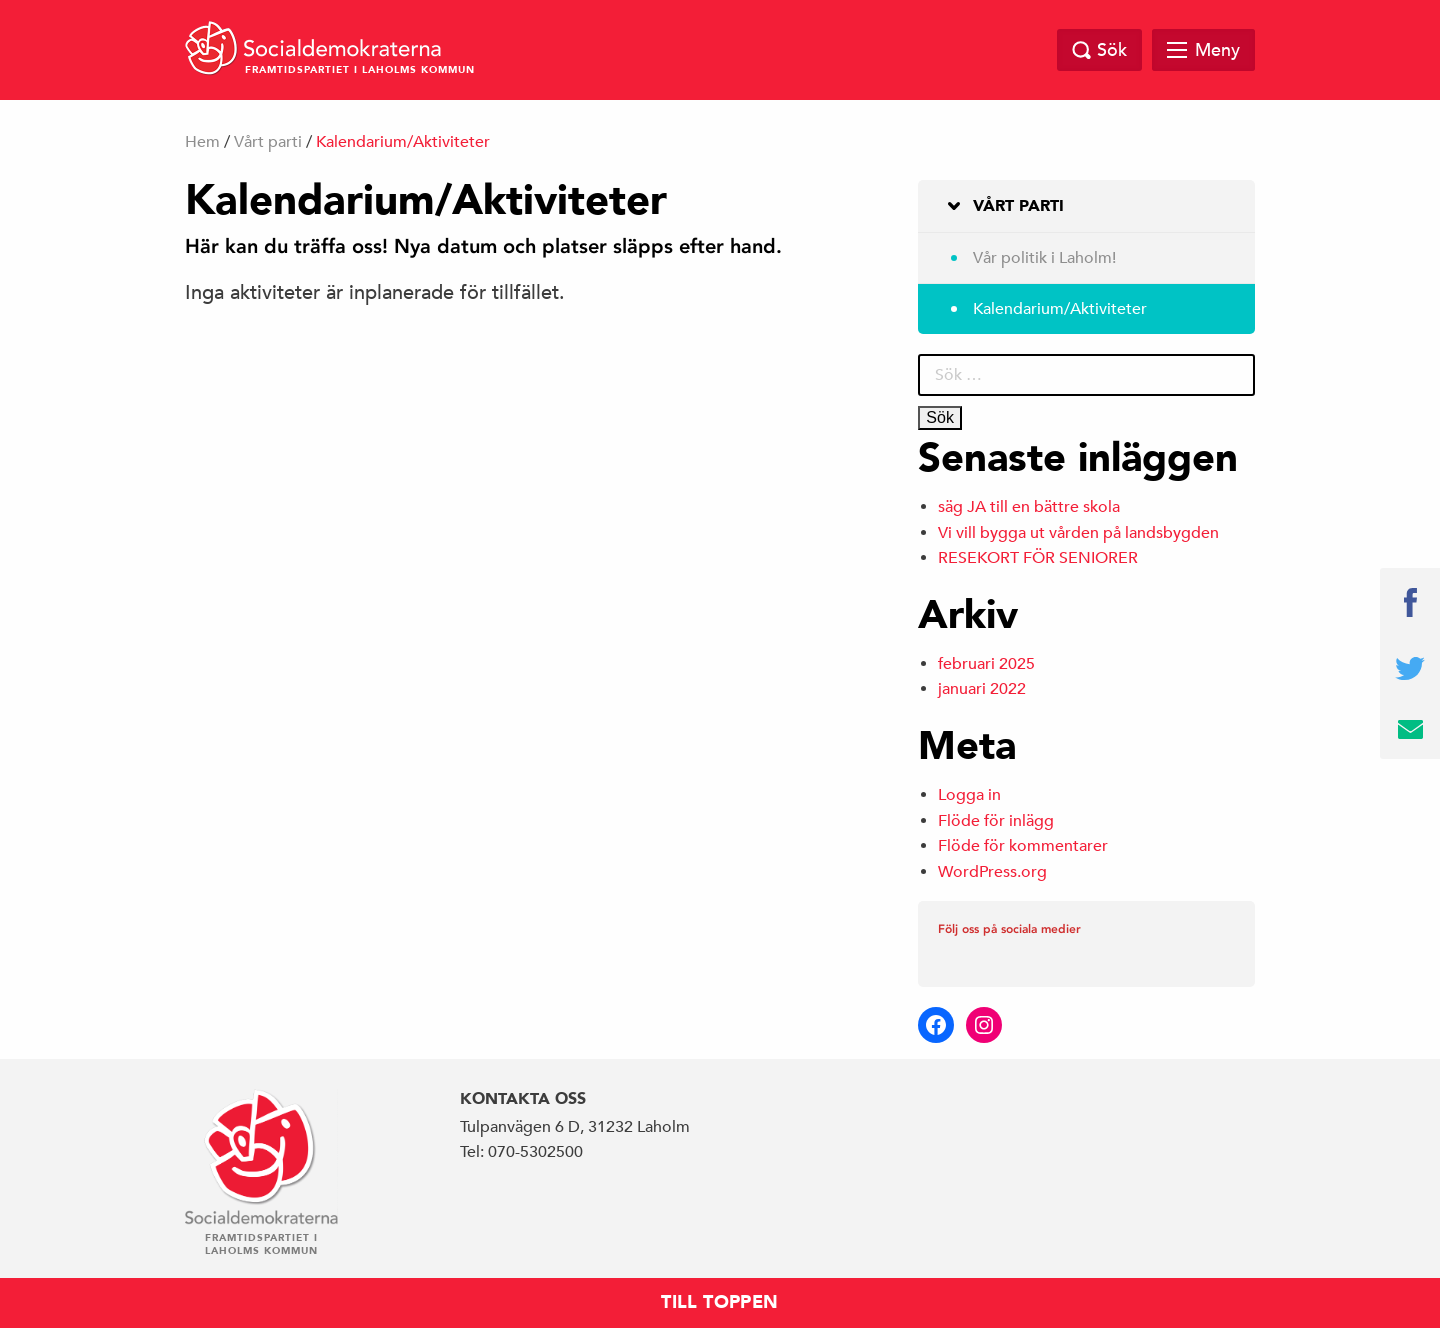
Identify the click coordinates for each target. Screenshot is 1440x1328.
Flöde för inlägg (996, 821)
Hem (202, 142)
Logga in (969, 795)
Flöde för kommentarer (1023, 846)
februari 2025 (986, 664)
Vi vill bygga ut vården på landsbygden (1078, 533)
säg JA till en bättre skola (1029, 507)
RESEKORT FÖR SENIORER (1038, 558)
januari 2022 (982, 689)
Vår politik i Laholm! (1044, 258)
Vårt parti (268, 142)
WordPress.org (992, 872)
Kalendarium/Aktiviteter (1060, 309)
